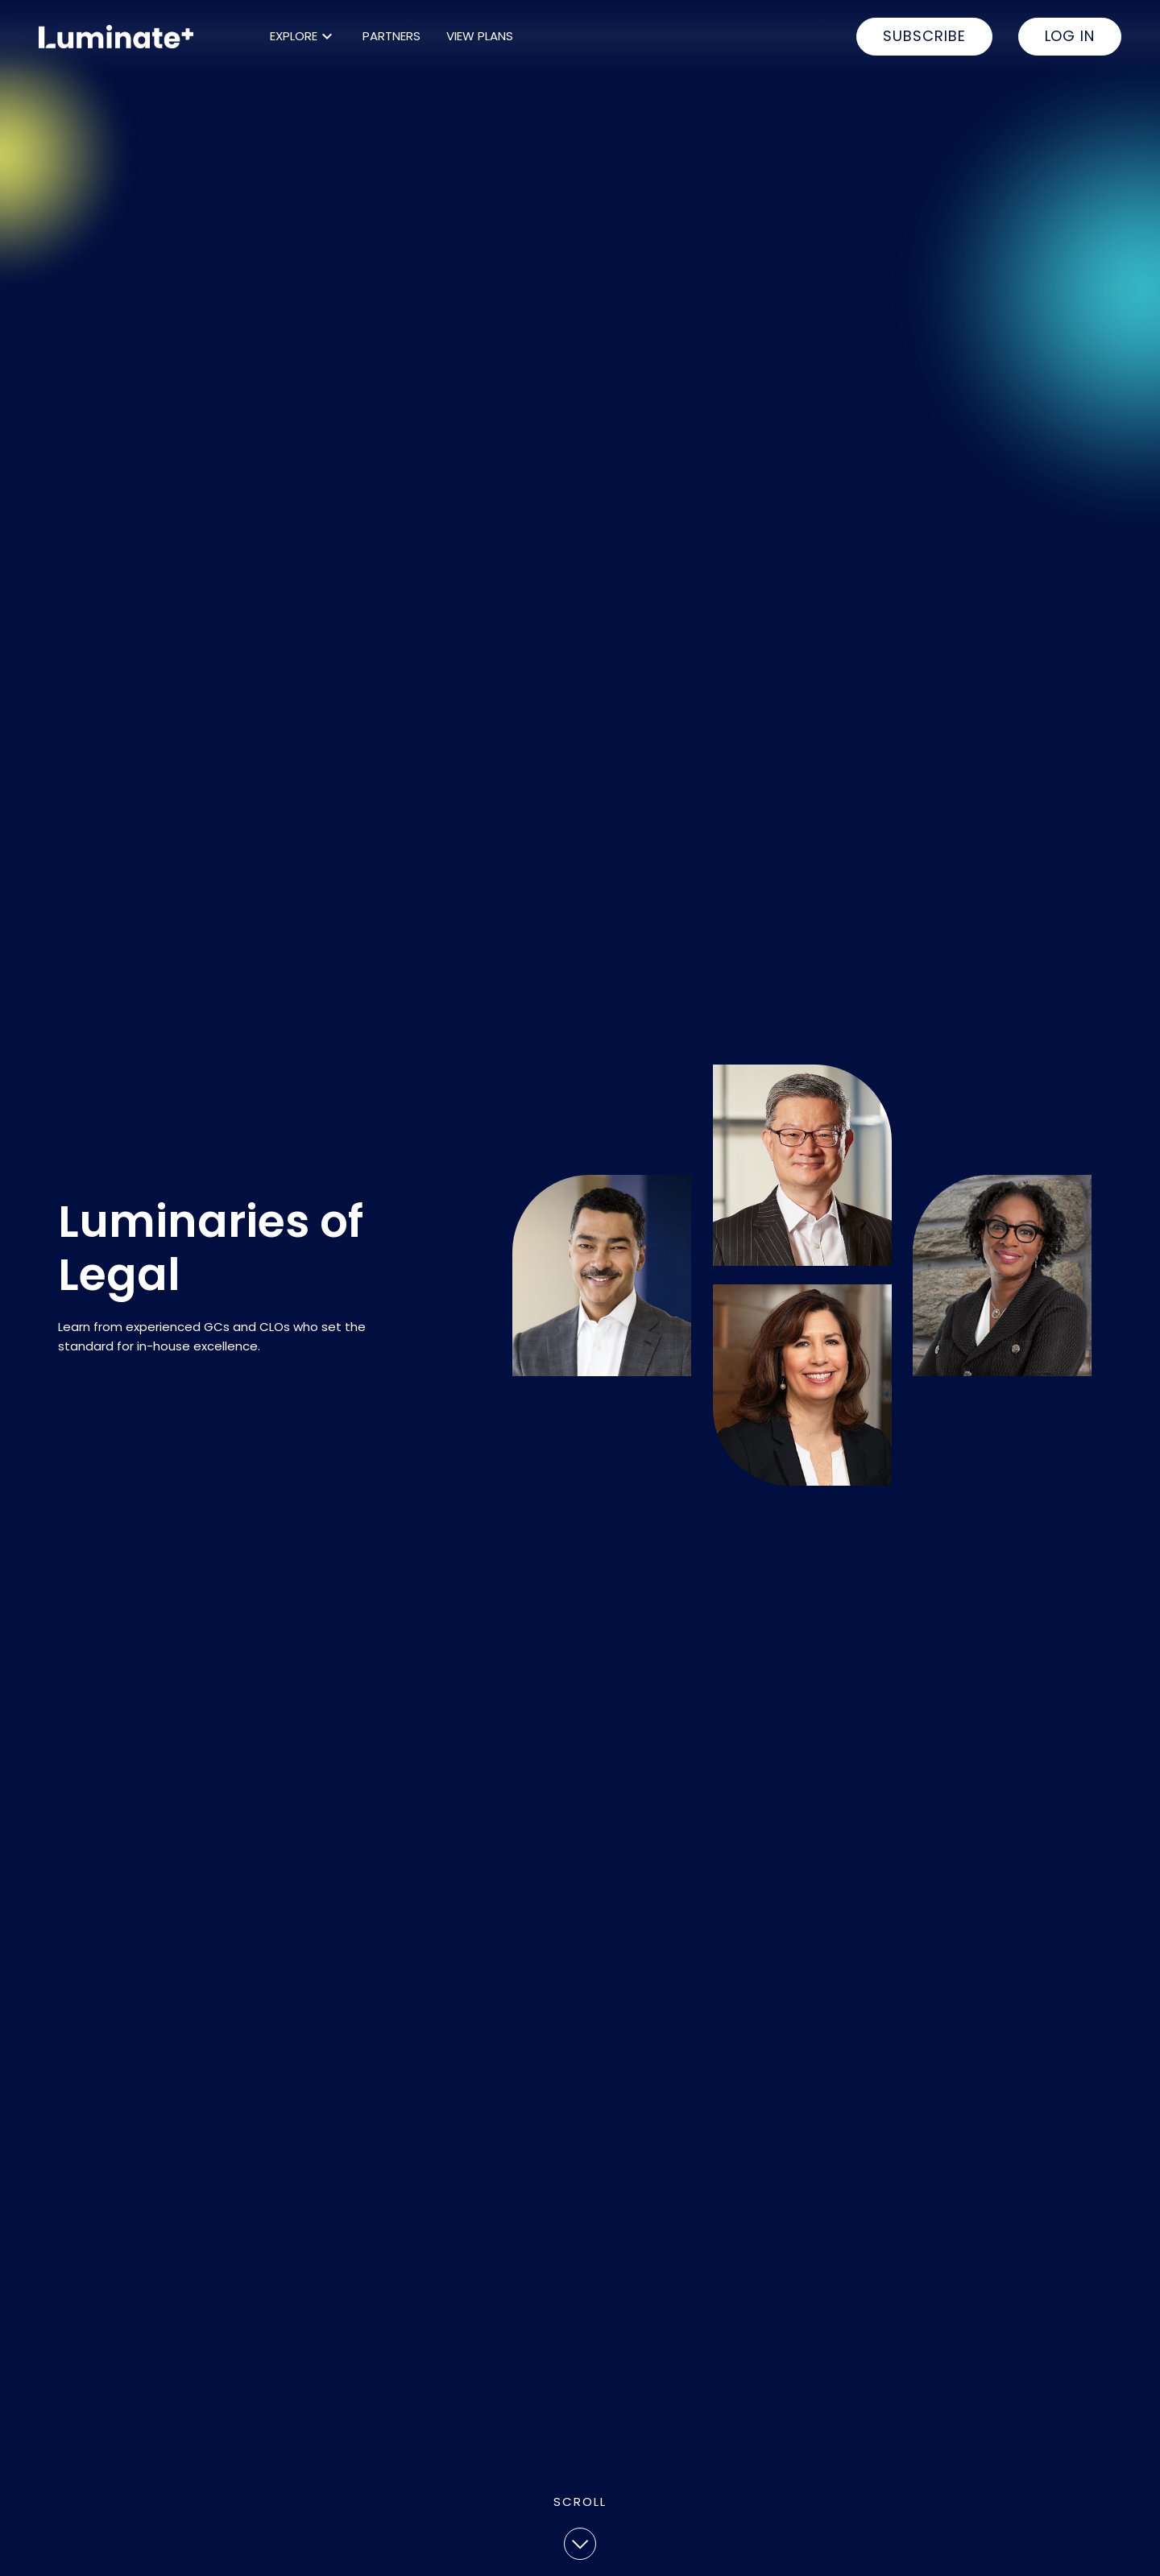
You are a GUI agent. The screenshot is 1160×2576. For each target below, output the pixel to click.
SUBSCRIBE (924, 36)
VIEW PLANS (479, 35)
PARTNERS (391, 35)
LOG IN (1070, 36)
